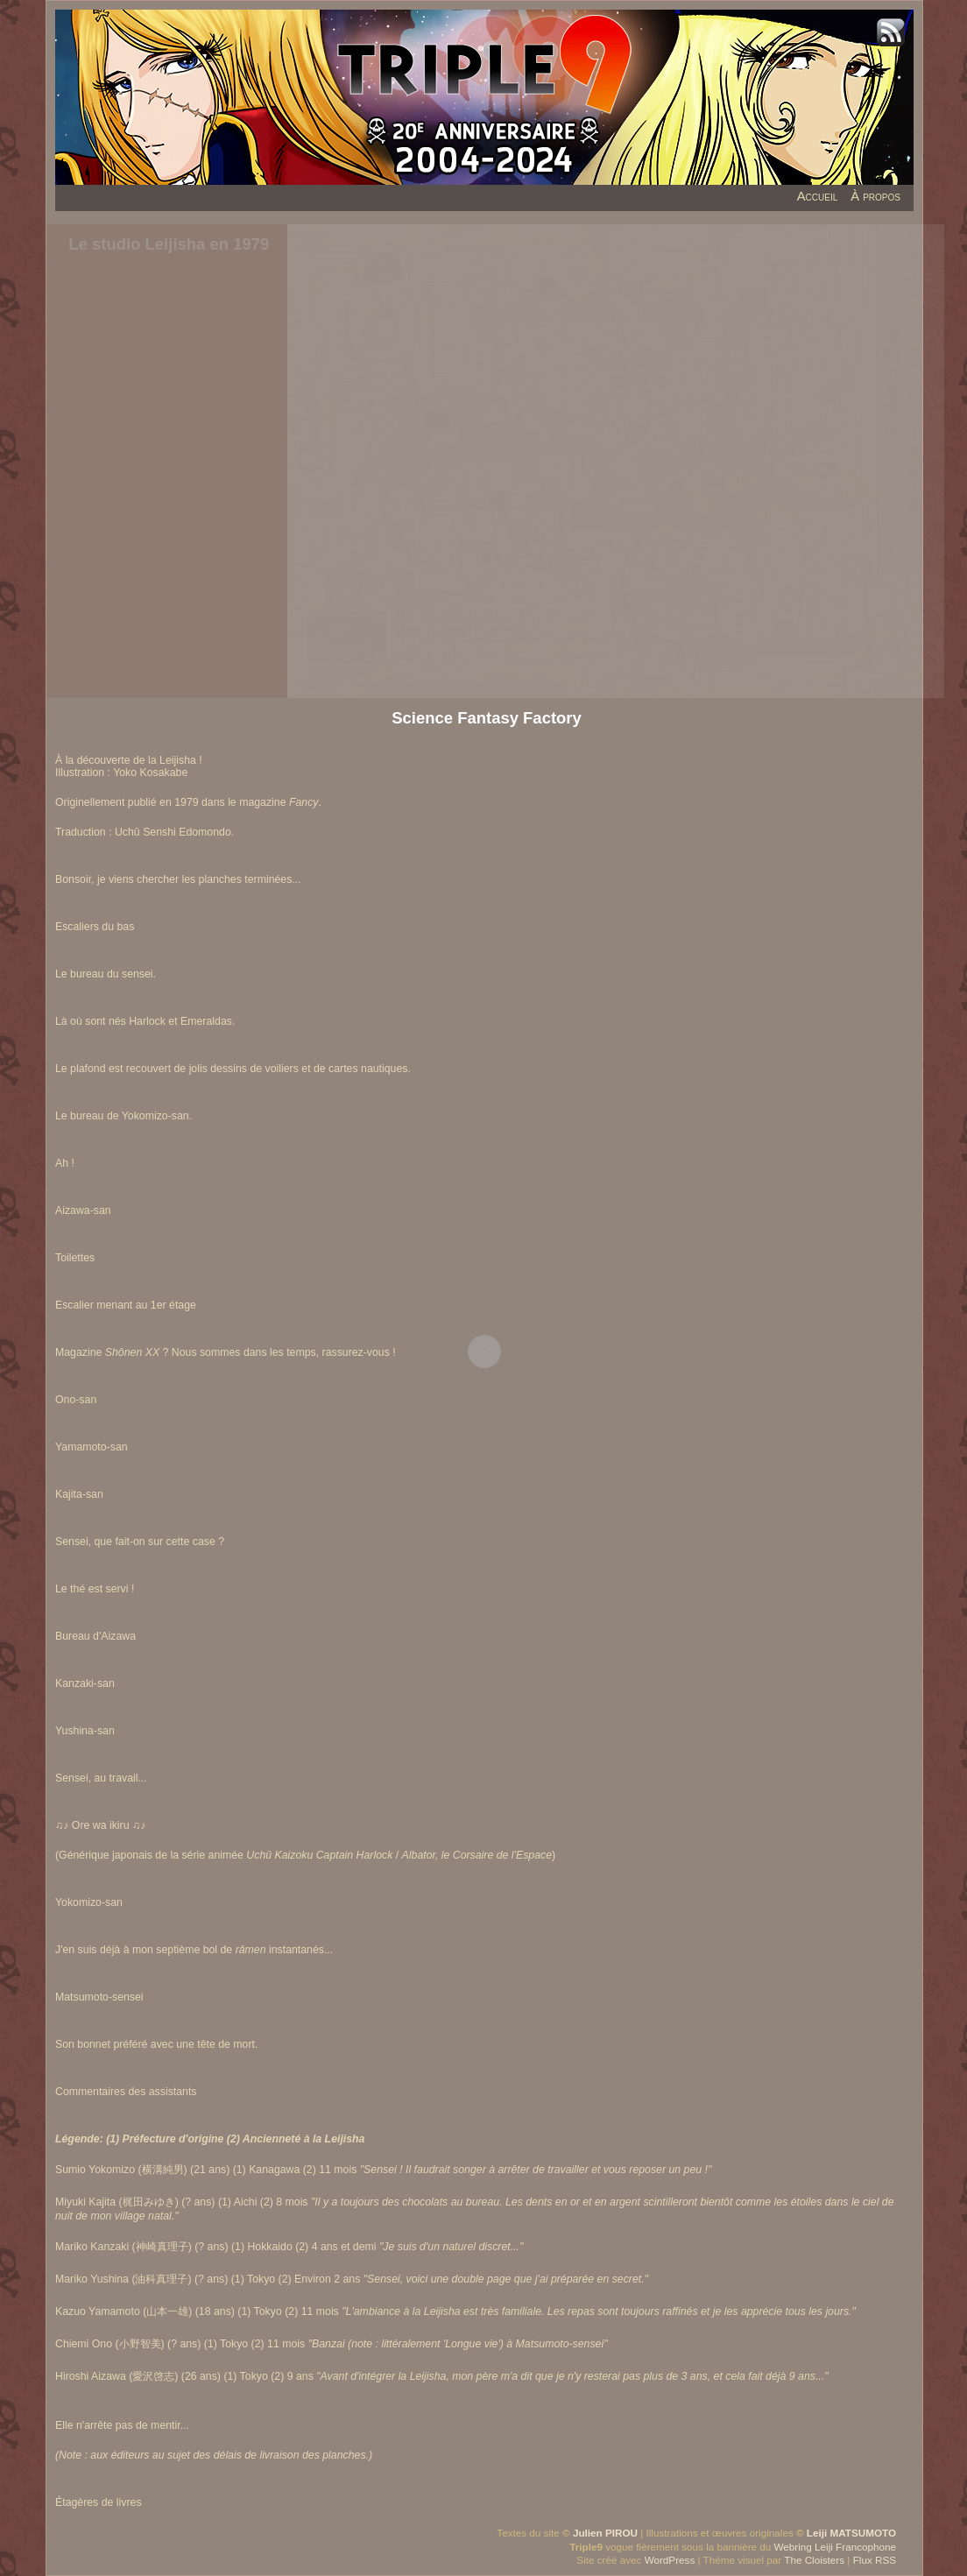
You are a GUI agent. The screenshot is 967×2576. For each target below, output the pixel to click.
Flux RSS (874, 2559)
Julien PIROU (605, 2532)
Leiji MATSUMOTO (851, 2532)
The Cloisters (814, 2559)
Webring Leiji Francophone (835, 2546)
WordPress (670, 2559)
